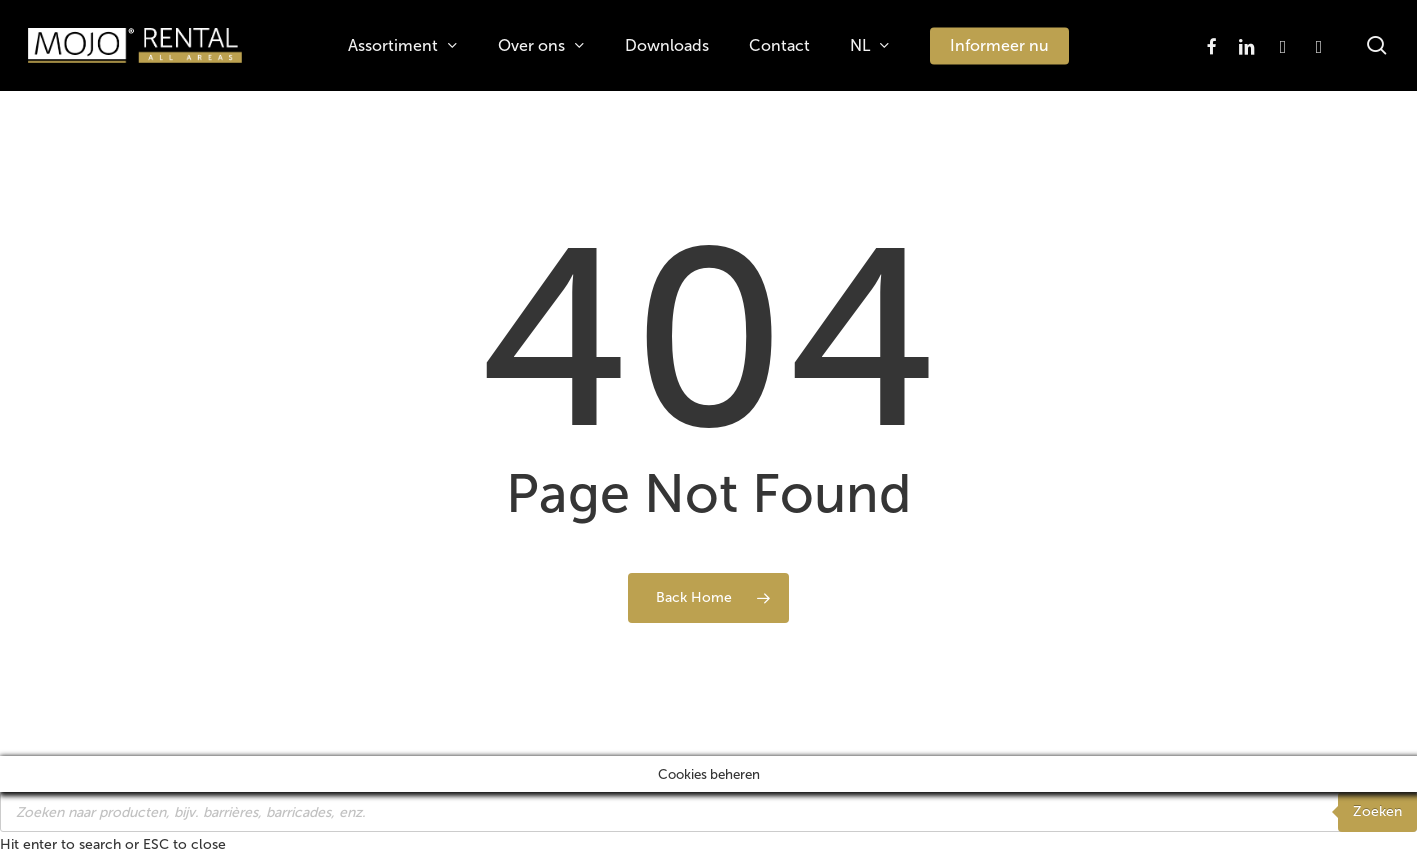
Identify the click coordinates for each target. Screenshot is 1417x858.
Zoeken (1377, 811)
